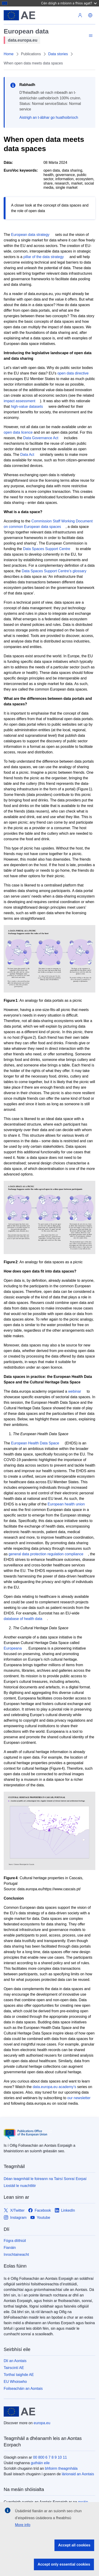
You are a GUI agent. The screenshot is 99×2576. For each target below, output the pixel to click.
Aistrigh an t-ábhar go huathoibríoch (48, 117)
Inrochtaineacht (16, 2254)
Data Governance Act (40, 438)
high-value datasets (27, 406)
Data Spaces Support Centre (46, 549)
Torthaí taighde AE (19, 2375)
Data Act (27, 455)
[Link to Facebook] (39, 2210)
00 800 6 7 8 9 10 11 (50, 2457)
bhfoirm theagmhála (61, 2468)
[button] (90, 15)
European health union (66, 1504)
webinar (74, 1391)
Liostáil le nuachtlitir (20, 2186)
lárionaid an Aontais (78, 2474)
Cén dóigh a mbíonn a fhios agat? (69, 3)
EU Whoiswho (15, 2382)
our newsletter (79, 2098)
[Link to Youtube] (40, 2217)
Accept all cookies (74, 2545)
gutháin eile (40, 2463)
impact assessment (19, 401)
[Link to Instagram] (15, 2217)
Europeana (13, 1648)
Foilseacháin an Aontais (23, 2388)
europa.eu (42, 2423)
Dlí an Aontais (15, 2361)
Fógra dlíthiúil (15, 2241)
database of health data (23, 1619)
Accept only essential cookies (64, 2564)
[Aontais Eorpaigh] (39, 15)
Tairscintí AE (14, 2368)
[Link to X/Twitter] (14, 2210)
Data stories (58, 54)
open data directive (73, 373)
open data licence (18, 432)
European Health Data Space (35, 1443)
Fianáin (10, 2248)
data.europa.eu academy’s (54, 2087)
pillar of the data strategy (43, 257)
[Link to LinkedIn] (65, 2210)
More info (22, 2525)
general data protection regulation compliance (46, 1554)
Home (9, 54)
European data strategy (30, 235)
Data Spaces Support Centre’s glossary (54, 571)
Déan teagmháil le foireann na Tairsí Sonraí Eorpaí (45, 2179)
